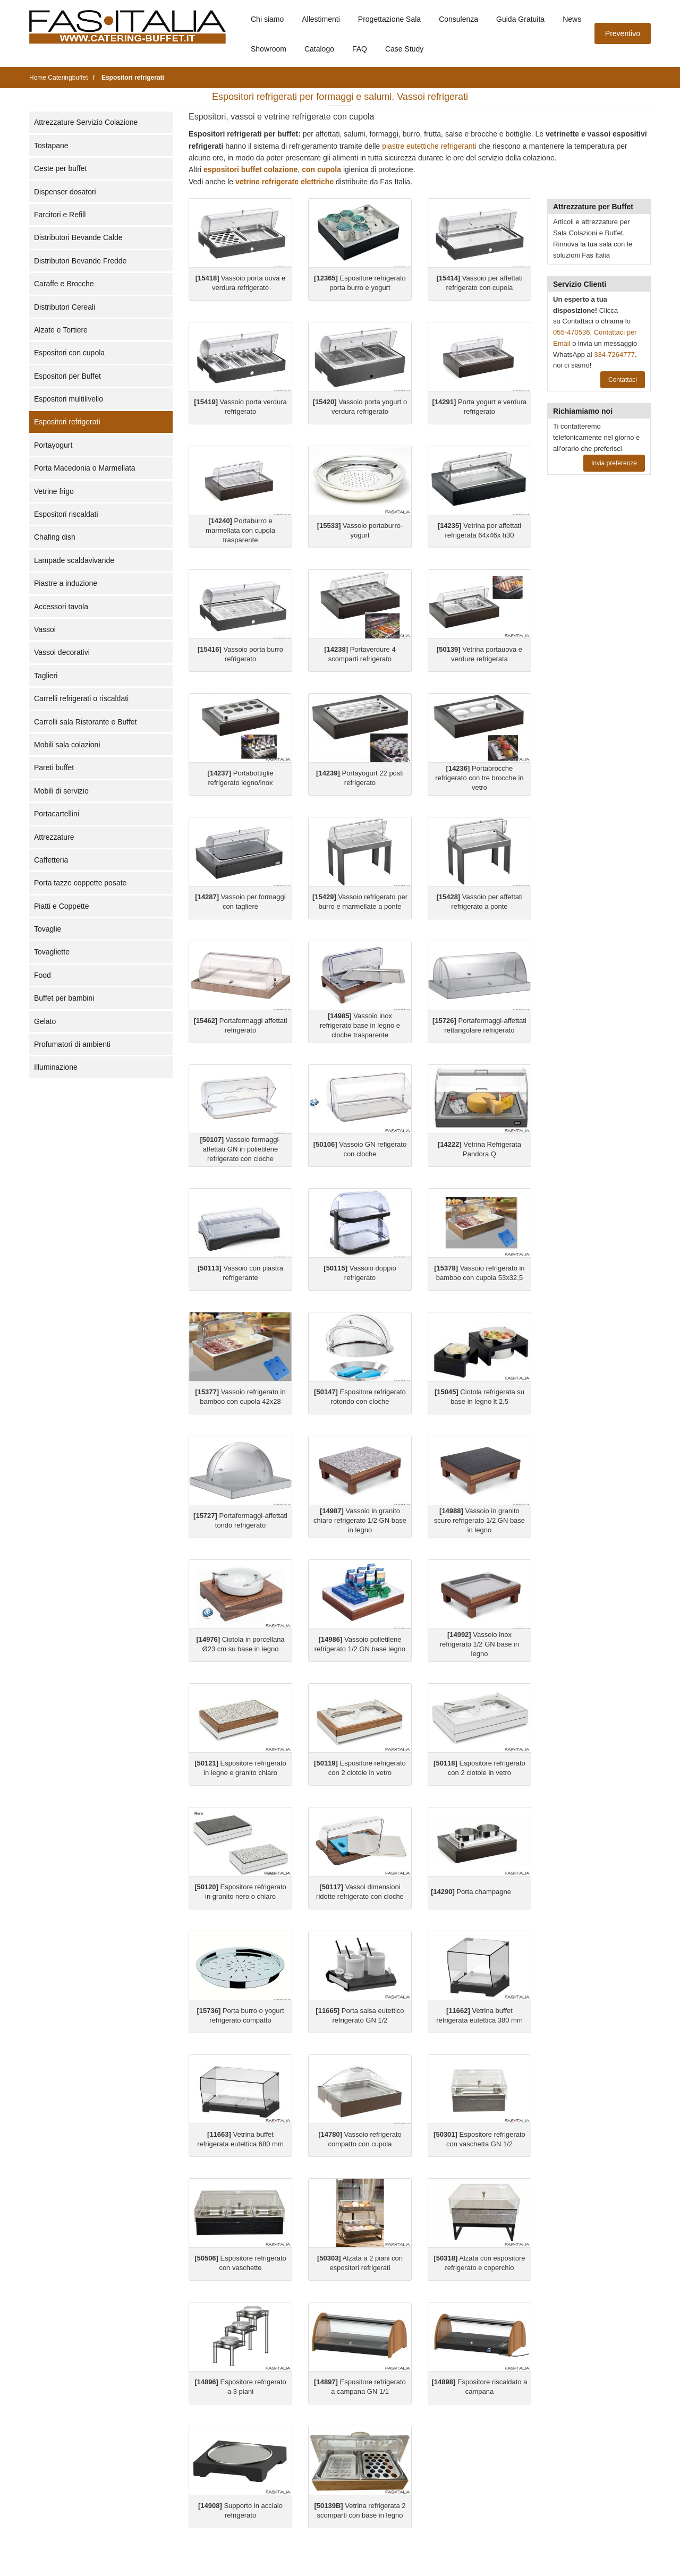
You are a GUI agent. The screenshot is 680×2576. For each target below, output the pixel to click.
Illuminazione (56, 1067)
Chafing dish (54, 537)
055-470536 (571, 332)
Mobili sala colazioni (67, 744)
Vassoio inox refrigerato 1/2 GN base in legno (480, 1644)
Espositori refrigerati (67, 421)
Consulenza (458, 19)
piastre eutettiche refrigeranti (429, 146)
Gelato (45, 1021)
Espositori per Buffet (67, 376)
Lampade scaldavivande (74, 560)
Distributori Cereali (64, 307)
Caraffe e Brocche (64, 283)
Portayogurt (53, 445)
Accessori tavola (61, 606)
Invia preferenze (614, 463)
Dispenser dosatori (65, 191)
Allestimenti (321, 19)
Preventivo (622, 33)
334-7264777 (614, 355)
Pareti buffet (54, 767)
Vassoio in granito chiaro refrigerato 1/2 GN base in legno (359, 1520)
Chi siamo (267, 19)
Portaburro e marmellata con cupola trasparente (240, 530)
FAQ (359, 49)
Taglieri (45, 675)
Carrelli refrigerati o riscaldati (81, 698)
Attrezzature (54, 837)
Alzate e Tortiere (61, 330)
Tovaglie (47, 929)
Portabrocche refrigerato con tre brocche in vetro (479, 777)
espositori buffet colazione (250, 169)
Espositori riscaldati (66, 514)
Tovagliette (52, 952)
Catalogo (319, 49)
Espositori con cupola (69, 352)
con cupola (321, 169)
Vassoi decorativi (62, 652)
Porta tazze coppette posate (80, 882)
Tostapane (51, 145)
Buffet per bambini (64, 998)
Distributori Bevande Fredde (80, 261)
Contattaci (622, 379)
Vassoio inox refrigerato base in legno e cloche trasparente (360, 1025)
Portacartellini (56, 813)
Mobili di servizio (61, 791)
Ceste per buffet (60, 168)
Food (42, 975)
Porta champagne (471, 1892)
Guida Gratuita (520, 19)
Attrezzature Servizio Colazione (86, 122)
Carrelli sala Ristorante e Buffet (85, 722)
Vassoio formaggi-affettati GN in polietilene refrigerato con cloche (240, 1149)
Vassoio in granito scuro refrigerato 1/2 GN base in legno (479, 1520)
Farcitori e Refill (60, 214)
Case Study (404, 49)
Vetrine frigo (54, 491)
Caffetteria (51, 860)
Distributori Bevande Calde (78, 237)
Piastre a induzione (65, 583)
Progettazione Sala (389, 19)
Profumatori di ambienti (72, 1044)
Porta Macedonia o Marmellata (84, 468)
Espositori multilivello (68, 399)
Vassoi (45, 629)
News (572, 19)
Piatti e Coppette (61, 906)
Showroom (268, 49)
